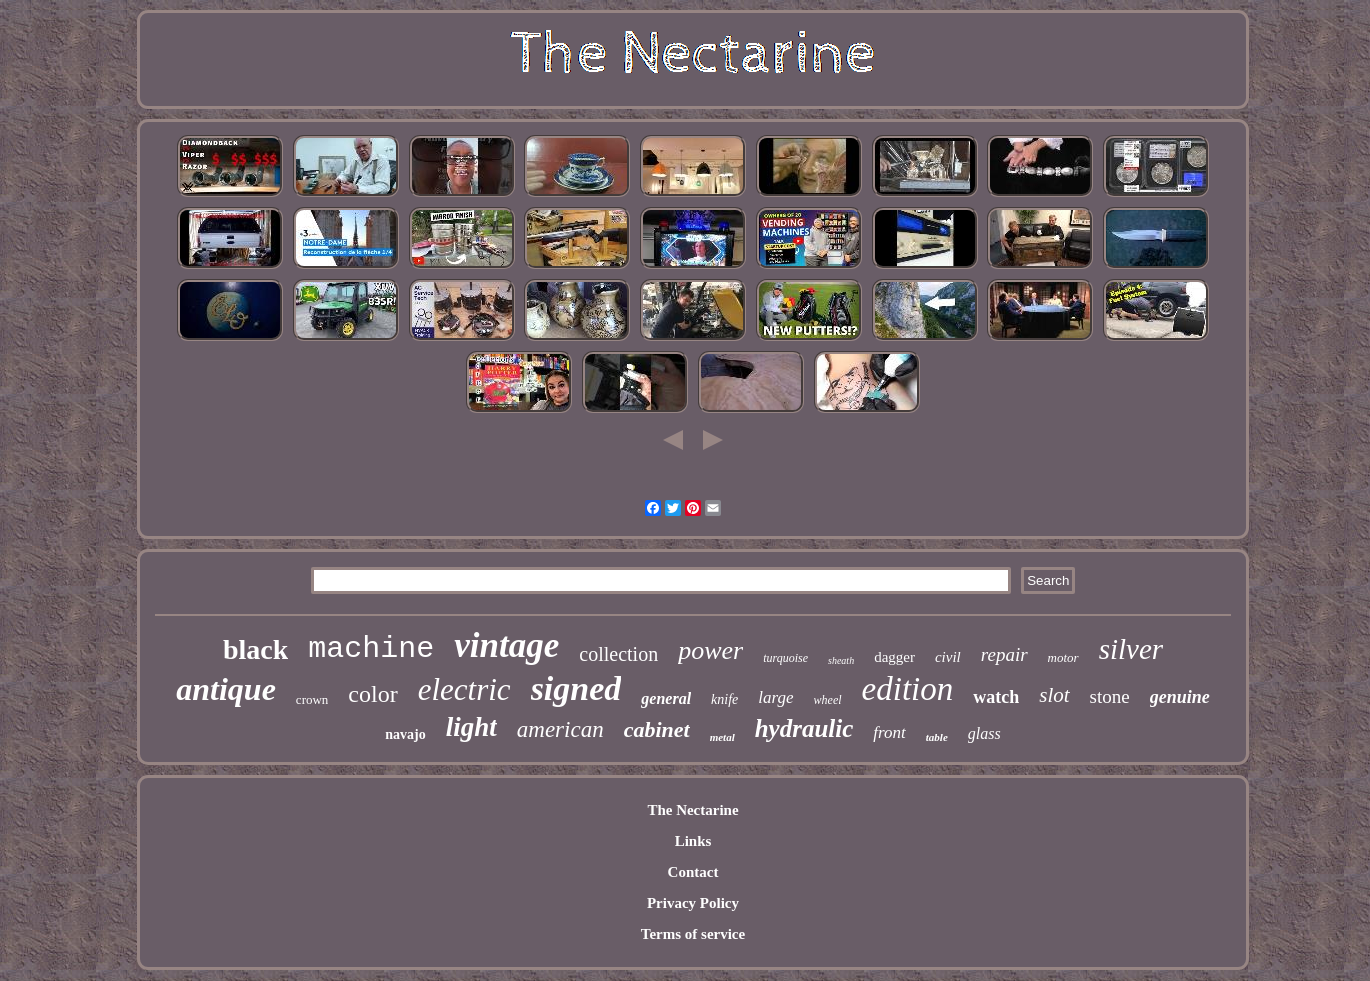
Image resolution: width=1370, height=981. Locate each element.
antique (226, 689)
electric (464, 689)
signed (576, 688)
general (666, 698)
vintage (506, 645)
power (710, 650)
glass (984, 733)
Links (693, 841)
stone (1110, 696)
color (372, 694)
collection (618, 654)
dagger (894, 657)
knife (724, 699)
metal (722, 737)
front (889, 732)
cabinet (657, 729)
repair (1004, 654)
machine (371, 649)
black (255, 649)
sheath (841, 660)
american (560, 729)
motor (1063, 657)
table (937, 737)
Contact (693, 872)
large (775, 697)
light (471, 727)
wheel (828, 700)
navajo (405, 734)
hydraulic (804, 728)
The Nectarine (692, 810)
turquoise (785, 658)
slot (1054, 695)
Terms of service (693, 934)
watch (996, 697)
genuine (1180, 697)
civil (948, 657)
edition (908, 689)
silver (1131, 649)
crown (312, 699)
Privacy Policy (693, 903)
